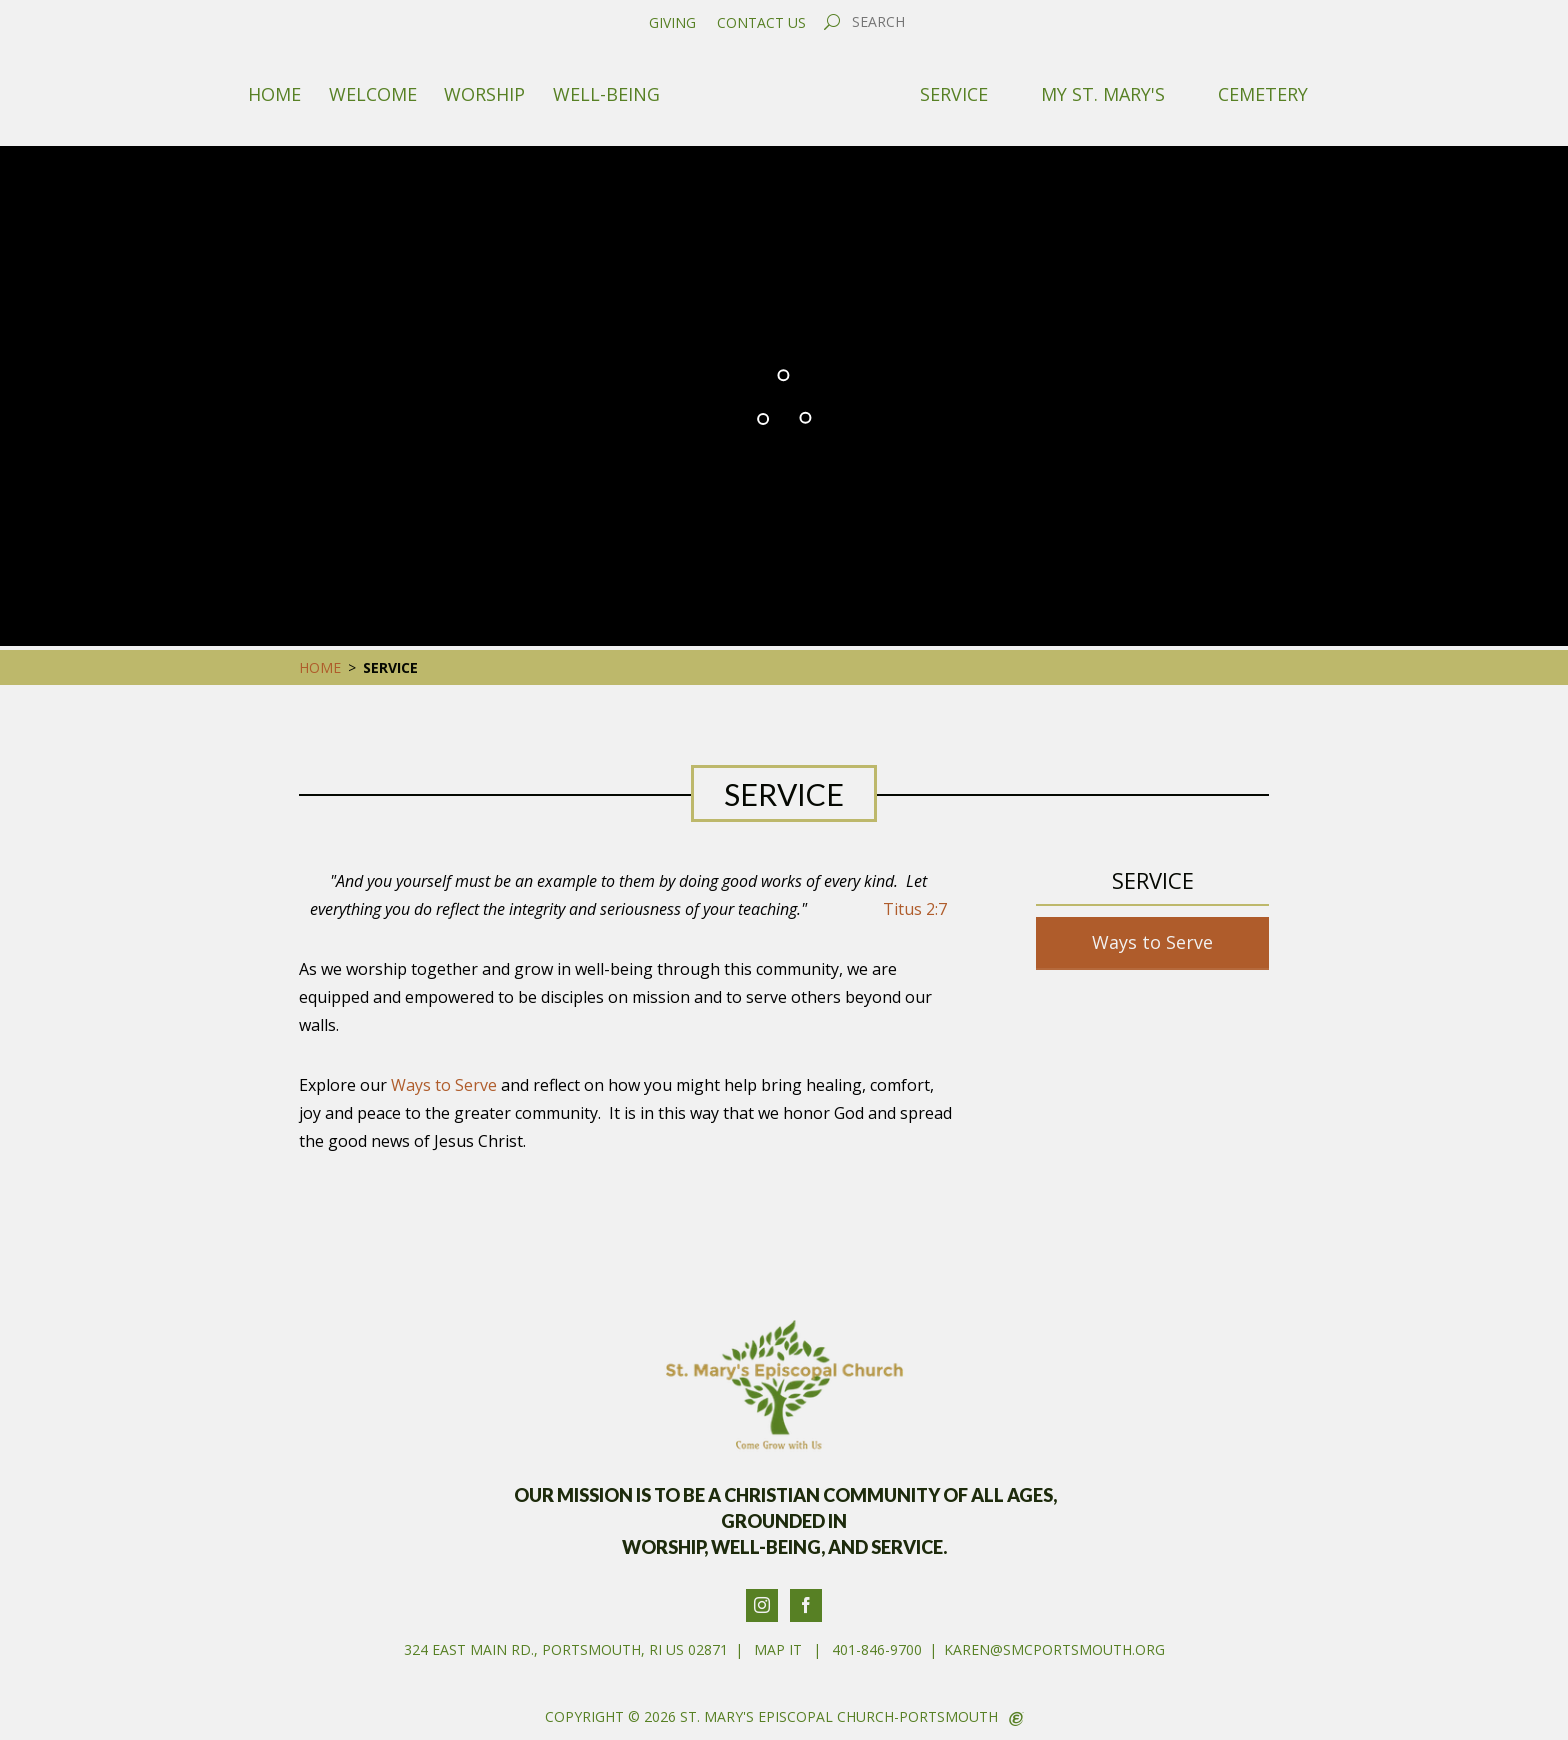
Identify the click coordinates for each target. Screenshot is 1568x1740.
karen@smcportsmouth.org (1054, 1649)
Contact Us (761, 23)
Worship (484, 94)
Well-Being (606, 94)
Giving (672, 23)
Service (954, 94)
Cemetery (1263, 94)
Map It (778, 1649)
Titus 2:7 (915, 909)
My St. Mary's (1103, 94)
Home (274, 94)
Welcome (373, 94)
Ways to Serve (444, 1085)
